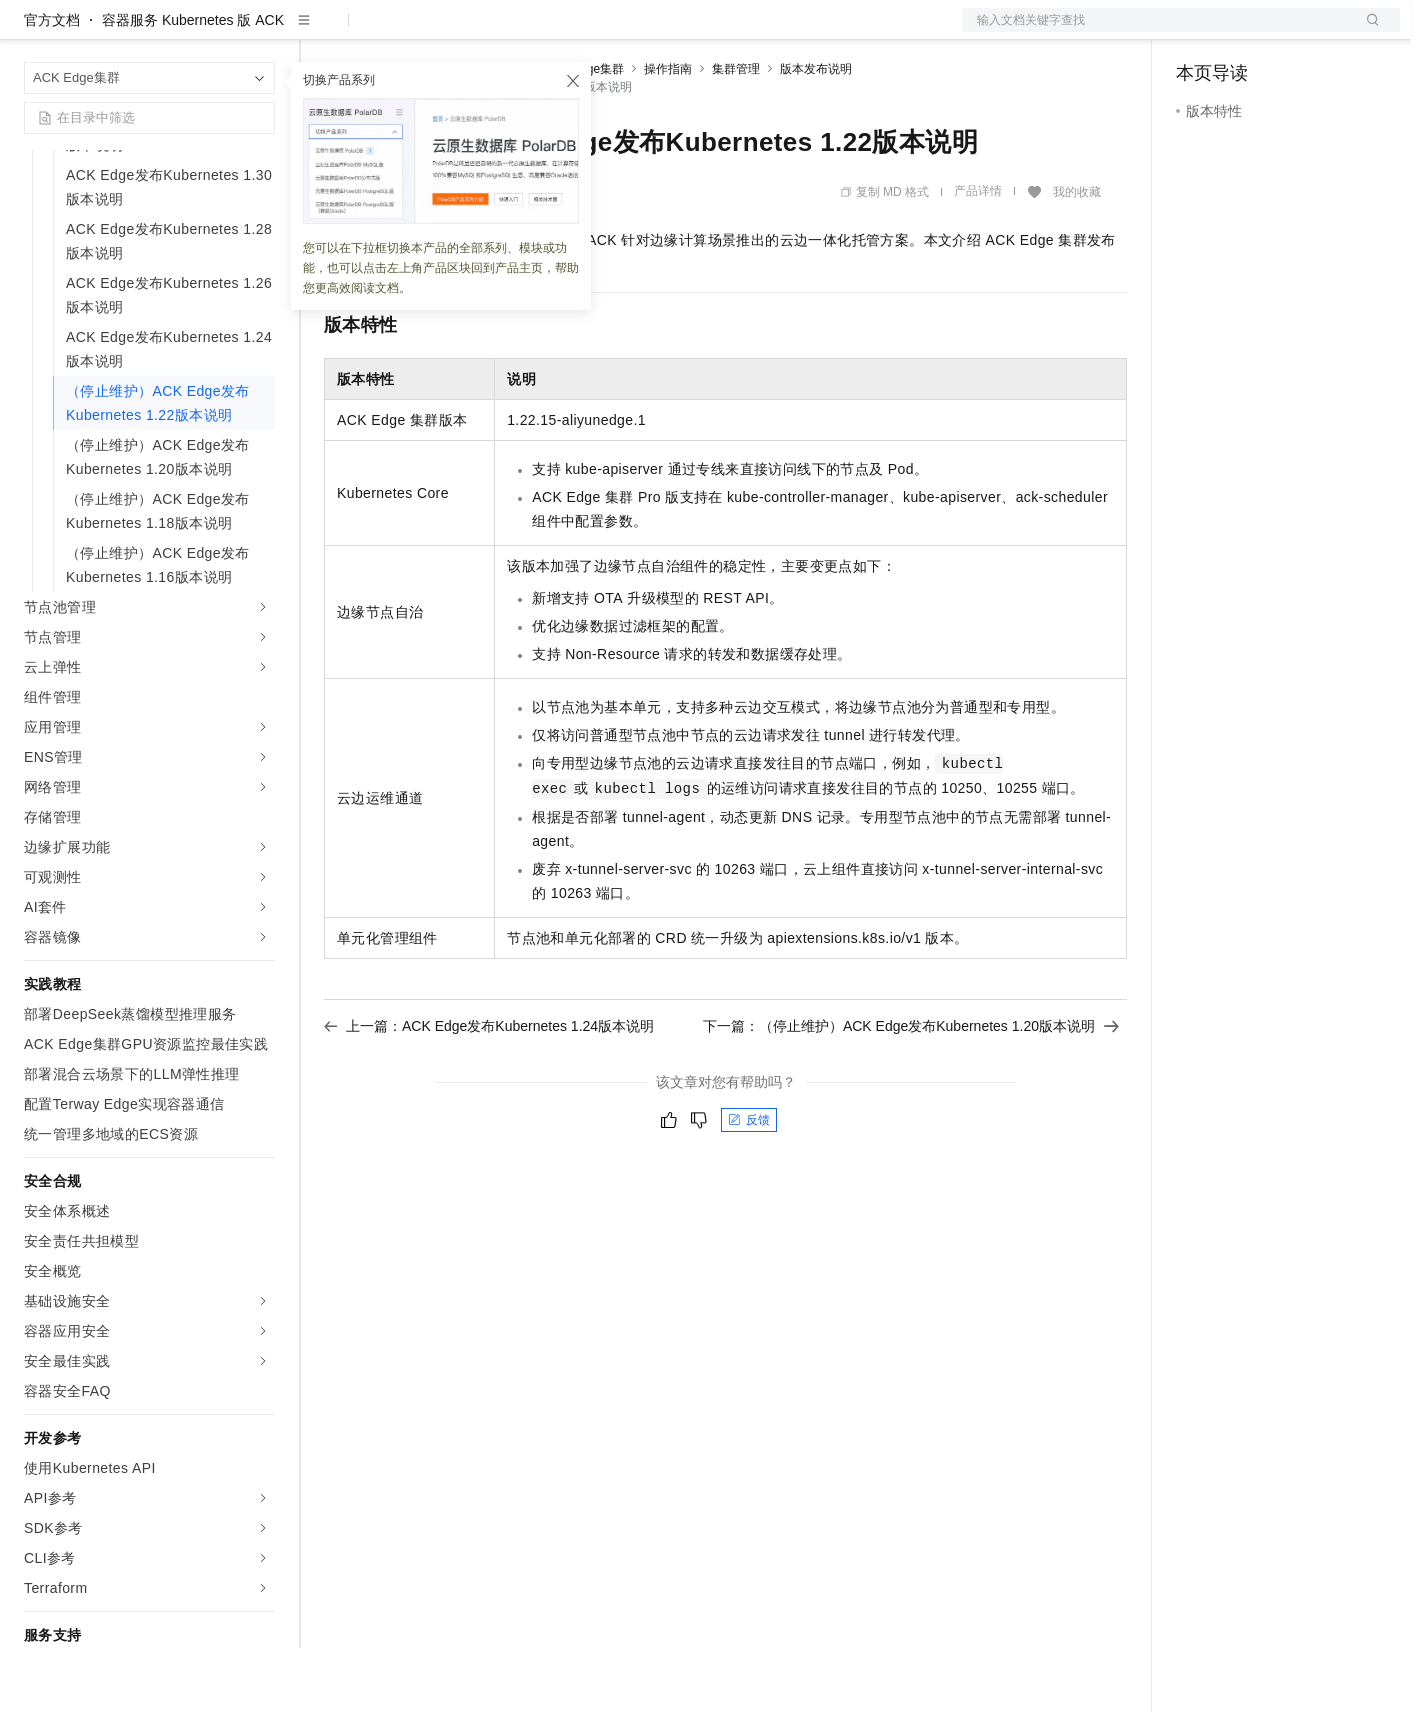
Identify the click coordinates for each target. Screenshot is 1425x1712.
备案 (1198, 32)
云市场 (487, 32)
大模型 (205, 32)
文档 (1156, 32)
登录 (1367, 32)
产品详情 (978, 255)
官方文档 (52, 84)
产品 (260, 32)
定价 (432, 32)
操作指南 (668, 133)
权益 (384, 32)
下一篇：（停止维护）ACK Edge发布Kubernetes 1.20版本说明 (911, 1090)
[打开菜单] (32, 32)
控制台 (1246, 32)
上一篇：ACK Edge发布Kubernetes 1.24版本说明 (489, 1090)
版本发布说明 (816, 133)
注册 (1294, 32)
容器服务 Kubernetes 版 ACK (193, 84)
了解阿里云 (659, 32)
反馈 (749, 1184)
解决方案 (322, 32)
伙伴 (542, 32)
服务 (590, 32)
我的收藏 (1077, 256)
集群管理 (736, 133)
